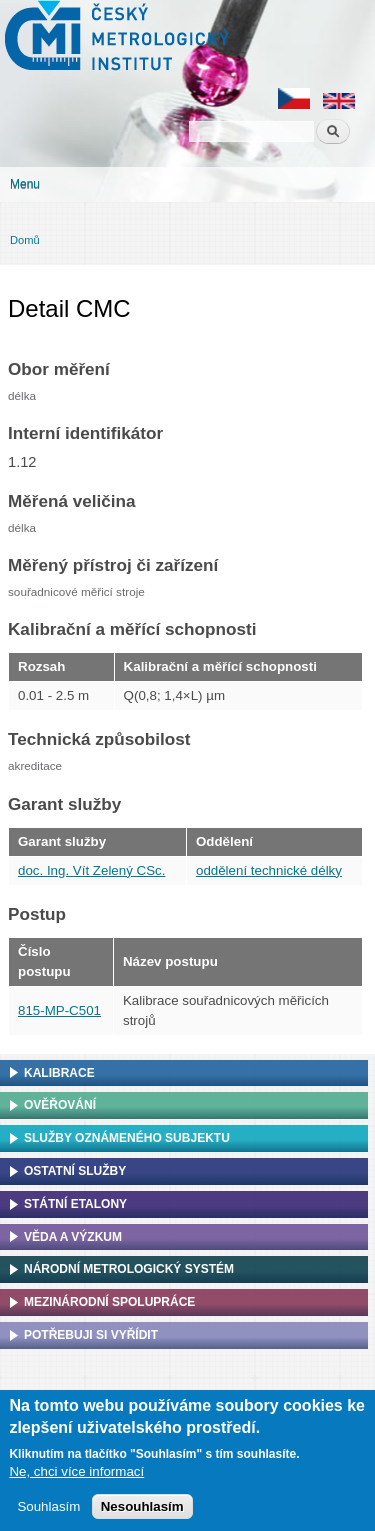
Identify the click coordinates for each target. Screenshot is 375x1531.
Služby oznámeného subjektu (127, 1138)
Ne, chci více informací (76, 1471)
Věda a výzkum (73, 1237)
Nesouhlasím (142, 1506)
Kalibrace (59, 1073)
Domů (25, 240)
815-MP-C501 (59, 1010)
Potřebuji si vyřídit (91, 1335)
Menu (25, 184)
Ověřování (60, 1105)
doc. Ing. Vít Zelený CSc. (91, 870)
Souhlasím (48, 1506)
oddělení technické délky (269, 870)
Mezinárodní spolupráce (109, 1302)
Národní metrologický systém (129, 1269)
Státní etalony (75, 1204)
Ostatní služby (75, 1171)
